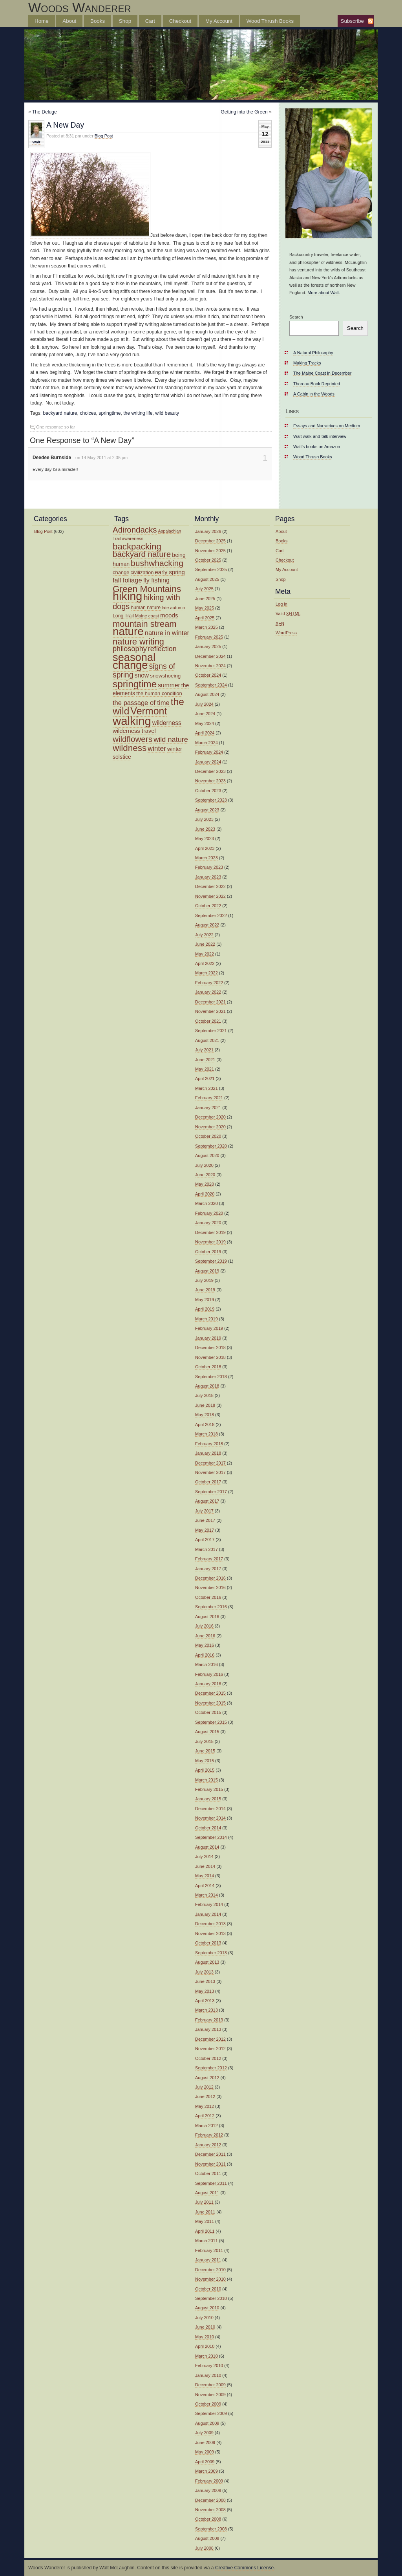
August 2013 (207, 1962)
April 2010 (204, 2346)
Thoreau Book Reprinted (316, 383)
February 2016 (209, 1674)
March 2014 (206, 1895)
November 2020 (210, 1126)
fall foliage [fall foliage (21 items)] (127, 580)
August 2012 (207, 2077)
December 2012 (210, 2039)
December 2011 (210, 2154)
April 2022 (204, 963)
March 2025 (206, 627)
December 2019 (210, 1232)
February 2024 (209, 752)
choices (88, 413)
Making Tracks (307, 363)
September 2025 (211, 569)
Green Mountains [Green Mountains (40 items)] (147, 589)
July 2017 (204, 1511)
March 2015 (206, 1780)
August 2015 (207, 1731)
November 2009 (210, 2394)
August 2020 (207, 1155)
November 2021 (210, 1011)
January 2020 (208, 1222)
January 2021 (208, 1107)
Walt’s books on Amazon (316, 446)
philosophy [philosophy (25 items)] (130, 649)
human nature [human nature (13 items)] (146, 607)
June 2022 (205, 944)
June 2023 (205, 829)
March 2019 (206, 1318)
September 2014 (211, 1837)
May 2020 (204, 1184)
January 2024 (208, 762)
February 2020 (209, 1213)
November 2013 (210, 1933)
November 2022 (210, 896)
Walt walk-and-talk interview (319, 436)
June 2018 (205, 1405)
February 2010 (209, 2365)
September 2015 (211, 1722)
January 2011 (208, 2259)
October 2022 (208, 905)
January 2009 (208, 2490)
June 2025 (205, 598)
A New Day (65, 125)
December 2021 (210, 1002)
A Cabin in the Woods (313, 394)
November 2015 (210, 1703)
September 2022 (211, 915)
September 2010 (211, 2298)
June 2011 (205, 2212)
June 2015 (205, 1750)
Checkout (180, 21)
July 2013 (204, 1972)
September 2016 (211, 1606)
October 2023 (208, 790)
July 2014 (204, 1856)
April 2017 (204, 1539)
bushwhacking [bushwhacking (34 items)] (157, 563)
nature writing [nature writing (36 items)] (138, 641)
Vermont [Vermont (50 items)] (148, 710)
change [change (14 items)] (121, 572)
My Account (218, 21)
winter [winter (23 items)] (157, 748)
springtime (110, 413)
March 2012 (206, 2125)
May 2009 (204, 2452)
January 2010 (208, 2375)
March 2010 (206, 2356)
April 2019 (204, 1309)
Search (296, 317)
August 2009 (207, 2423)
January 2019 (208, 1338)
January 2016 (208, 1683)
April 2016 (204, 1655)
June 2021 (205, 1059)
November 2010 (210, 2279)
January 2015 (208, 1798)
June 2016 (205, 1635)
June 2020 (205, 1174)
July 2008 (204, 2548)
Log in (281, 604)
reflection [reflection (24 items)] (162, 649)
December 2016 (210, 1578)
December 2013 (210, 1923)
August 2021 (207, 1040)
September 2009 (211, 2413)
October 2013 (208, 1943)
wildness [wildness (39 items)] (129, 748)
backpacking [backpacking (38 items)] (137, 546)
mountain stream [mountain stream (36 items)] (144, 624)
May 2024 (204, 723)
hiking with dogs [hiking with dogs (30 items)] (146, 601)
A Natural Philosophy (313, 352)
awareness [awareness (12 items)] (132, 538)
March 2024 (206, 742)
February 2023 (209, 867)
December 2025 (210, 540)
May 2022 (204, 954)
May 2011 (204, 2221)
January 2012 (208, 2144)
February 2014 (209, 1904)
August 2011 (207, 2192)
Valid (288, 613)
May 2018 (204, 1414)
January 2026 (208, 531)
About (69, 21)
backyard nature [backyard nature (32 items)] (142, 553)
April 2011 (204, 2231)
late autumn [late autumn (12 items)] (173, 607)
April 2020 (204, 1194)
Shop (125, 21)
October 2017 (208, 1481)
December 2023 (210, 771)
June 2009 (205, 2442)
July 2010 (204, 2317)
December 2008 (210, 2500)
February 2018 (209, 1443)
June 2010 (205, 2327)
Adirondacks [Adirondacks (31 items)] (135, 529)
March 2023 (206, 857)
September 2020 (211, 1146)
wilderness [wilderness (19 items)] (166, 723)
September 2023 (211, 800)
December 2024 (210, 656)
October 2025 (208, 560)
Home (42, 21)
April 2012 (204, 2115)
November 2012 (210, 2048)
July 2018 (204, 1395)
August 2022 (207, 925)
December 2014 (210, 1808)
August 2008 (207, 2538)
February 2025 (209, 637)
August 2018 (207, 1386)
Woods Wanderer (79, 7)
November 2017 (210, 1472)
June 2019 (205, 1289)
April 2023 (204, 848)
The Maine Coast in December (322, 373)
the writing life (137, 413)
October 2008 (208, 2519)
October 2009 (208, 2404)
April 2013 (204, 2000)
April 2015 (204, 1770)
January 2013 (208, 2029)
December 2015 (210, 1693)
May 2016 (204, 1645)
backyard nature (60, 413)
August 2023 (207, 809)
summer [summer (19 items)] (169, 685)
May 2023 (204, 838)
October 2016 (208, 1597)
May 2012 (204, 2106)
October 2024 (208, 675)
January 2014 (208, 1914)
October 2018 (208, 1366)
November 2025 (210, 550)
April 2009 (204, 2461)
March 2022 (206, 972)
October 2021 (208, 1021)
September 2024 (211, 685)
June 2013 (205, 1981)
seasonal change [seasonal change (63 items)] (134, 661)
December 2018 (210, 1347)
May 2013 (204, 1991)
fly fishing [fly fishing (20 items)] (156, 580)
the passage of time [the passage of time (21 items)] (141, 703)
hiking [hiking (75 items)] (127, 596)
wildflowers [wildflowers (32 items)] (132, 738)
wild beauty (167, 413)
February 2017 (209, 1558)
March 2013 (206, 2010)
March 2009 (206, 2471)
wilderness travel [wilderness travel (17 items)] (134, 731)
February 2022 (209, 982)
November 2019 (210, 1241)
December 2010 (210, 2269)
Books (97, 21)
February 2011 (209, 2250)
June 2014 (205, 1866)
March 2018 (206, 1434)
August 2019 (207, 1271)
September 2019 (211, 1261)
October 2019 (208, 1251)
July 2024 (204, 704)
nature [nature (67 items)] (128, 631)
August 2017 (207, 1501)
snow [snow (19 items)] (142, 675)
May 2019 (204, 1299)
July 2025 (204, 588)
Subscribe (352, 21)
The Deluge (44, 112)
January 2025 (208, 646)
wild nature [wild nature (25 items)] (170, 739)
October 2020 (208, 1136)
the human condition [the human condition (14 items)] (159, 693)
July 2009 (204, 2432)
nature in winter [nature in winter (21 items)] (167, 633)
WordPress (286, 632)
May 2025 (204, 608)
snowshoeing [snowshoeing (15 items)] (165, 676)
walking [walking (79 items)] (132, 720)
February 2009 (209, 2481)
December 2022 (210, 886)
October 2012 (208, 2058)
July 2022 (204, 934)
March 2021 (206, 1088)
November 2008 (210, 2509)
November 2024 (210, 665)
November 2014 (210, 1818)
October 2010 (208, 2289)
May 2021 (204, 1069)
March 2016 (206, 1664)
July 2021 (204, 1049)
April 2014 (204, 1885)
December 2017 (210, 1463)
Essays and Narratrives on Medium (326, 425)
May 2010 (204, 2336)
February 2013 (209, 2020)
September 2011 (211, 2183)
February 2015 (209, 1789)
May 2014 (204, 1875)
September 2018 (211, 1376)
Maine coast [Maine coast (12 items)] (147, 615)
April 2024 (204, 733)
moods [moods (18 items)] (169, 615)
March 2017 (206, 1549)
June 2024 (205, 713)
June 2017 (205, 1520)
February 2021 (209, 1097)
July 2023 (204, 819)
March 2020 (206, 1203)
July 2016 (204, 1626)
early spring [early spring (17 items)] (170, 572)
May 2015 (204, 1760)
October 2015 (208, 1712)
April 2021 (204, 1078)
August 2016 (207, 1616)
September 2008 (211, 2529)
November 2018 (210, 1357)
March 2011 (206, 2240)
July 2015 (204, 1741)
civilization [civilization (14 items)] (142, 572)
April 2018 (204, 1424)
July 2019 (204, 1280)
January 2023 (208, 877)
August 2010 (207, 2307)
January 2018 (208, 1453)
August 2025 (207, 579)
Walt (36, 142)
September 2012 (211, 2067)
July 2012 (204, 2087)
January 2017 (208, 1568)
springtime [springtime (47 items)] (135, 684)
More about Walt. (323, 292)
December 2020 (210, 1117)
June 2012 (205, 2096)
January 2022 (208, 992)
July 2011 (204, 2202)
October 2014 (208, 1827)
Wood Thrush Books (270, 21)
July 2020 (204, 1165)
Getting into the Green (244, 112)
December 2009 (210, 2384)
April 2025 (204, 617)
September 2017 (211, 1491)
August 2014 (207, 1847)
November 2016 (210, 1587)
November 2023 (210, 780)
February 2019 (209, 1328)
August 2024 (207, 694)
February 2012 (209, 2135)
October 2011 (208, 2173)
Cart (150, 21)
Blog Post (104, 136)
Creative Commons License (244, 2568)
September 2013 (211, 1952)
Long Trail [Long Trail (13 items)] (123, 616)
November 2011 (210, 2164)
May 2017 (204, 1530)
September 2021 (211, 1030)
